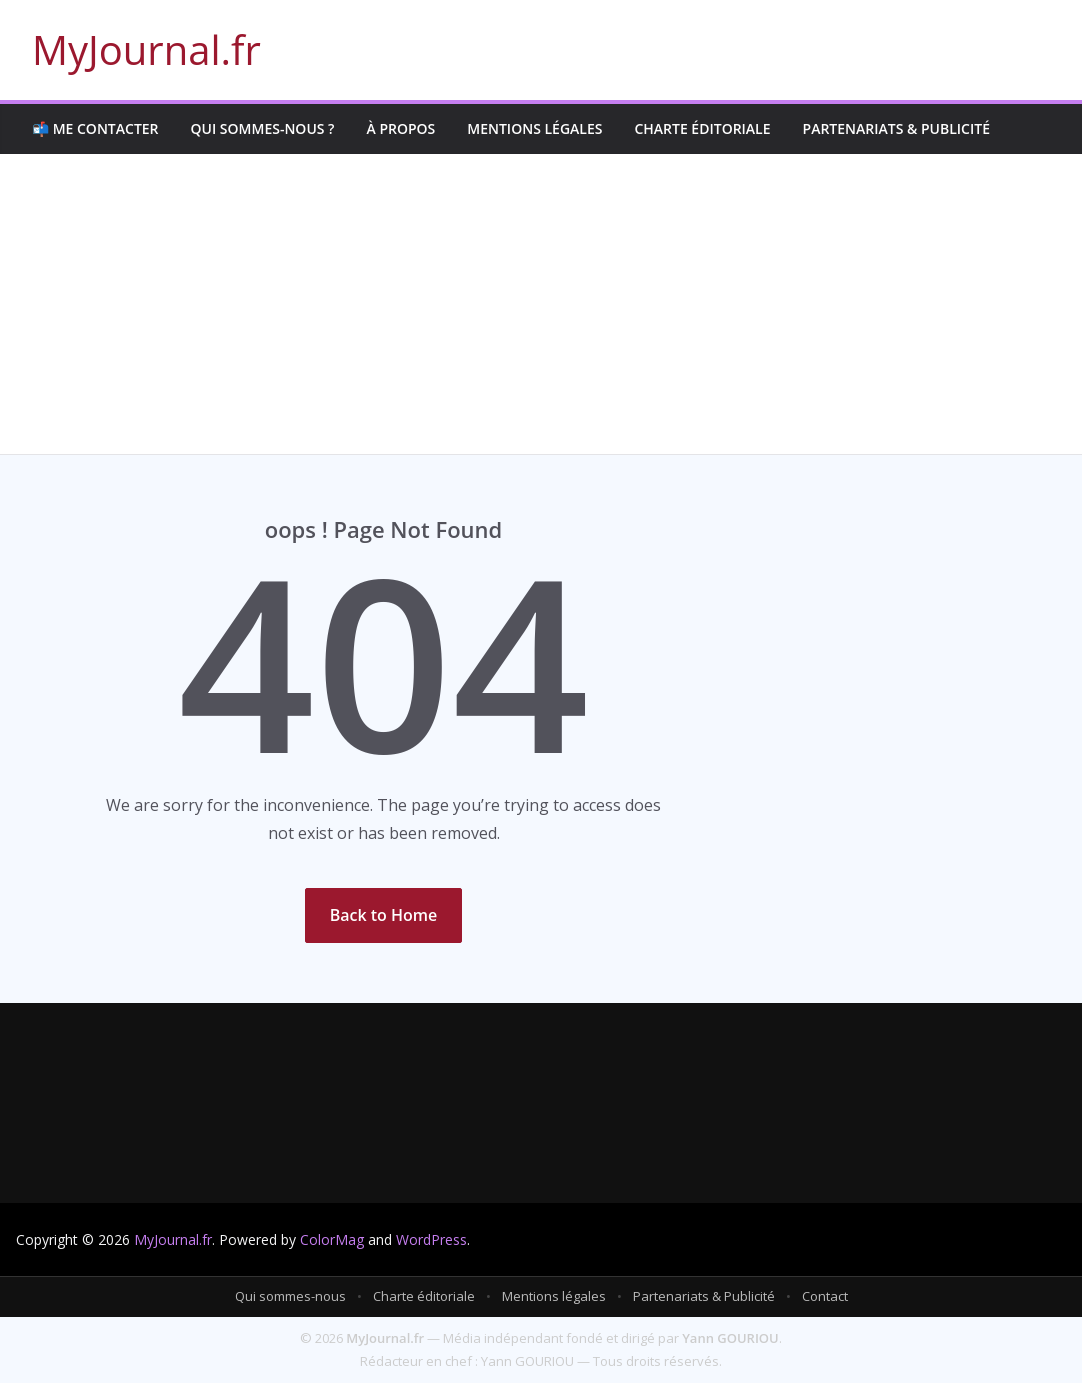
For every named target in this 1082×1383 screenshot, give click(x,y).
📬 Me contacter (95, 128)
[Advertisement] (541, 304)
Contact (825, 1296)
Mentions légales (534, 128)
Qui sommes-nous (290, 1296)
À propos (400, 128)
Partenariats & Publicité (896, 128)
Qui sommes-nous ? (263, 128)
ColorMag (332, 1239)
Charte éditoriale (702, 128)
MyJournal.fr (146, 49)
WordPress (431, 1239)
